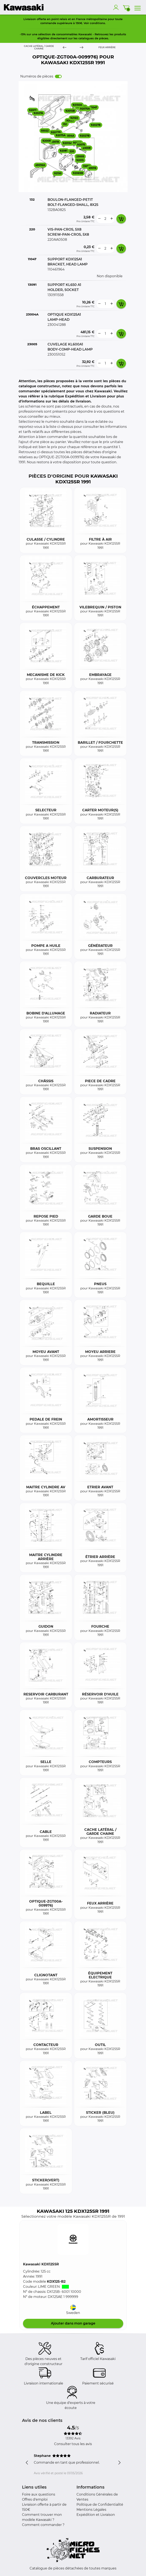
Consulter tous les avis (73, 2444)
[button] (73, 2239)
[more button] (111, 218)
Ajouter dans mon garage (73, 2323)
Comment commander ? (43, 2525)
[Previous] (64, 48)
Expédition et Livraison (95, 2515)
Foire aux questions (38, 2494)
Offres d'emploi (35, 2499)
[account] (116, 7)
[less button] (99, 218)
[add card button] (121, 218)
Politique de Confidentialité (99, 2505)
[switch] (58, 76)
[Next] (81, 48)
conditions (97, 23)
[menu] (137, 7)
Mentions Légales (91, 2510)
